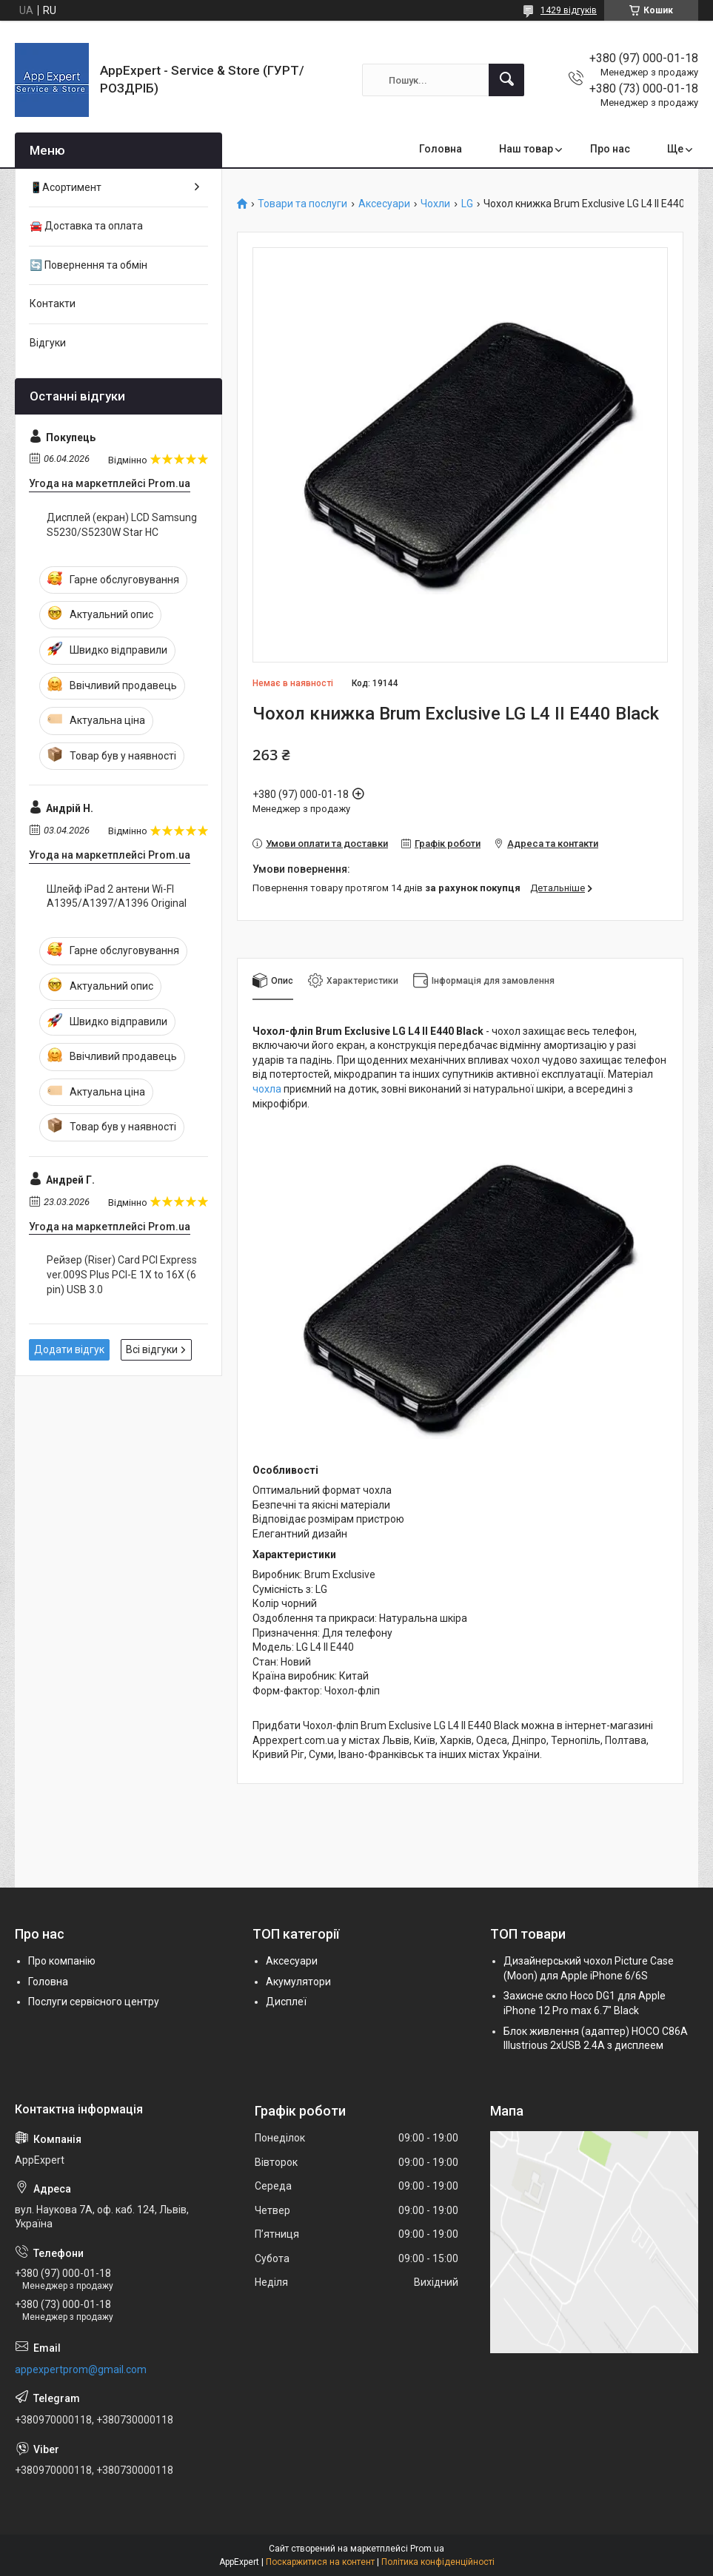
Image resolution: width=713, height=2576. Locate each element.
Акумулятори (298, 1982)
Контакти (53, 303)
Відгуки (48, 343)
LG (467, 203)
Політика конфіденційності (438, 2562)
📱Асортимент (65, 187)
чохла (266, 1089)
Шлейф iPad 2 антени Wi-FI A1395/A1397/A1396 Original (117, 896)
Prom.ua (427, 2548)
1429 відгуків (568, 10)
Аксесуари (384, 203)
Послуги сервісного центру (93, 2002)
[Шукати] (506, 80)
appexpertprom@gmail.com (81, 2369)
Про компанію (62, 1961)
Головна (440, 149)
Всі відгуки (152, 1349)
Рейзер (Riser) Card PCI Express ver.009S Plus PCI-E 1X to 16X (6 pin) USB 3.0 (122, 1274)
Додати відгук (69, 1349)
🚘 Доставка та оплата (86, 226)
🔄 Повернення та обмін (88, 265)
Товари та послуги (302, 203)
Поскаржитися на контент (320, 2562)
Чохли (435, 203)
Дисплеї (286, 2002)
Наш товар (526, 149)
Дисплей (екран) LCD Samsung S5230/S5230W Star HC (122, 524)
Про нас (610, 149)
